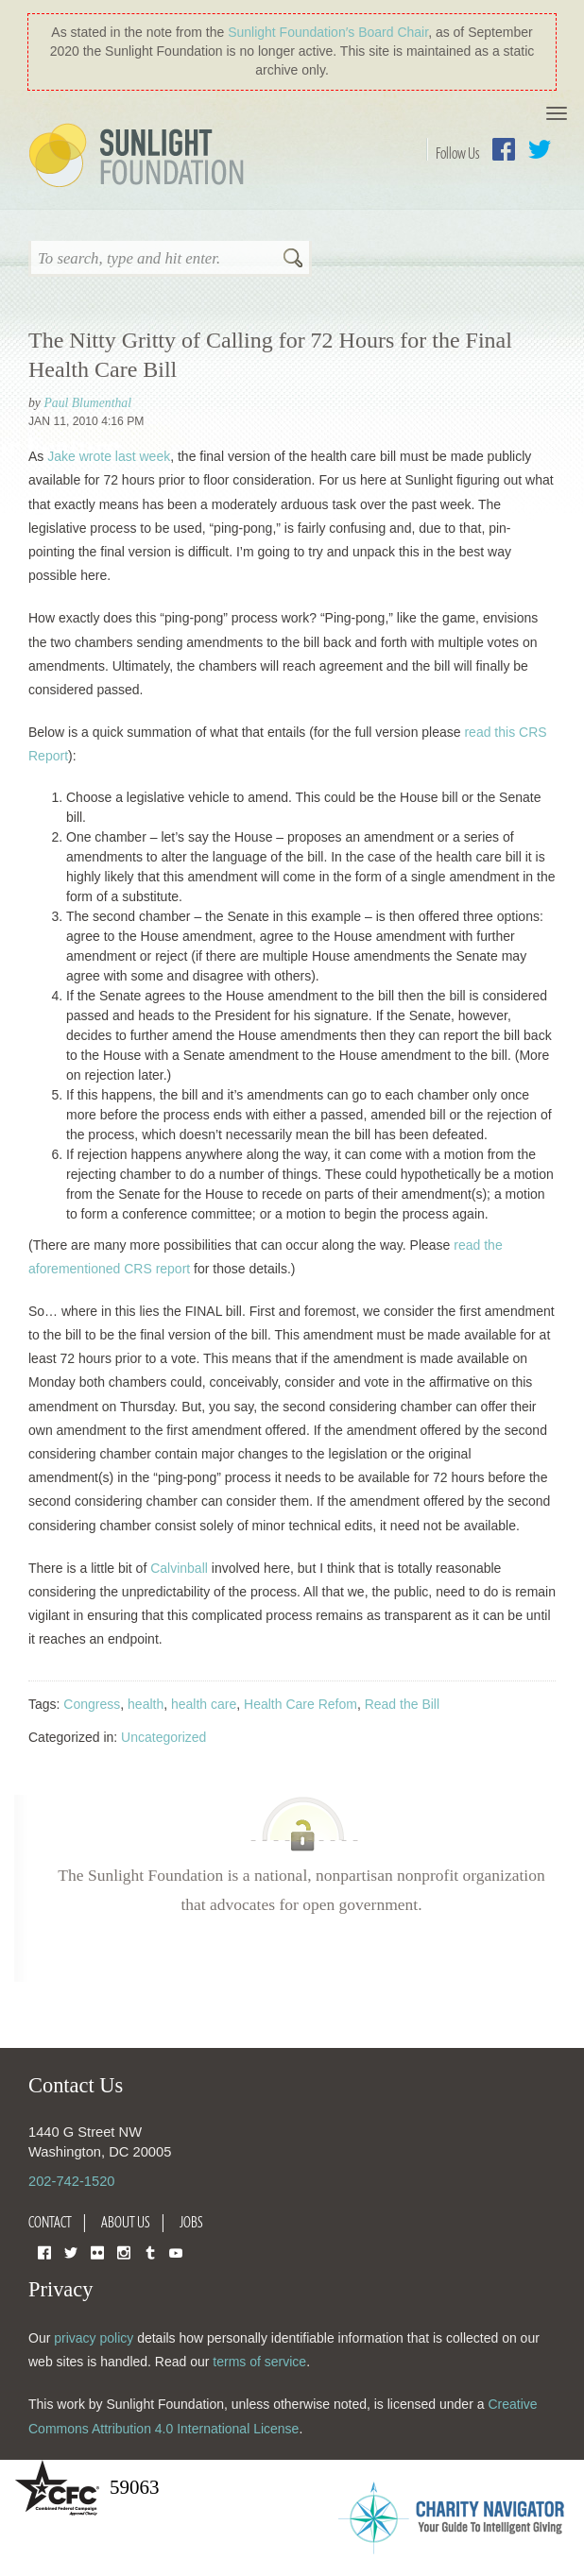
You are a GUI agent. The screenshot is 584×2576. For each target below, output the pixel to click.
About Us (125, 2221)
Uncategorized (163, 1737)
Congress (91, 1704)
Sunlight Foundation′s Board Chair (328, 32)
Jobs (191, 2221)
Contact (50, 2221)
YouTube (175, 2251)
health (145, 1704)
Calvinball (179, 1568)
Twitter (539, 149)
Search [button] (292, 259)
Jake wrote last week (108, 456)
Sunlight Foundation (139, 157)
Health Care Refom (300, 1704)
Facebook (503, 149)
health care (203, 1704)
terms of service (259, 2361)
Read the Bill (402, 1704)
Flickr (97, 2251)
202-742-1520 (71, 2181)
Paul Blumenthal (87, 403)
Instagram (123, 2251)
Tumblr (150, 2251)
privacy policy (93, 2338)
